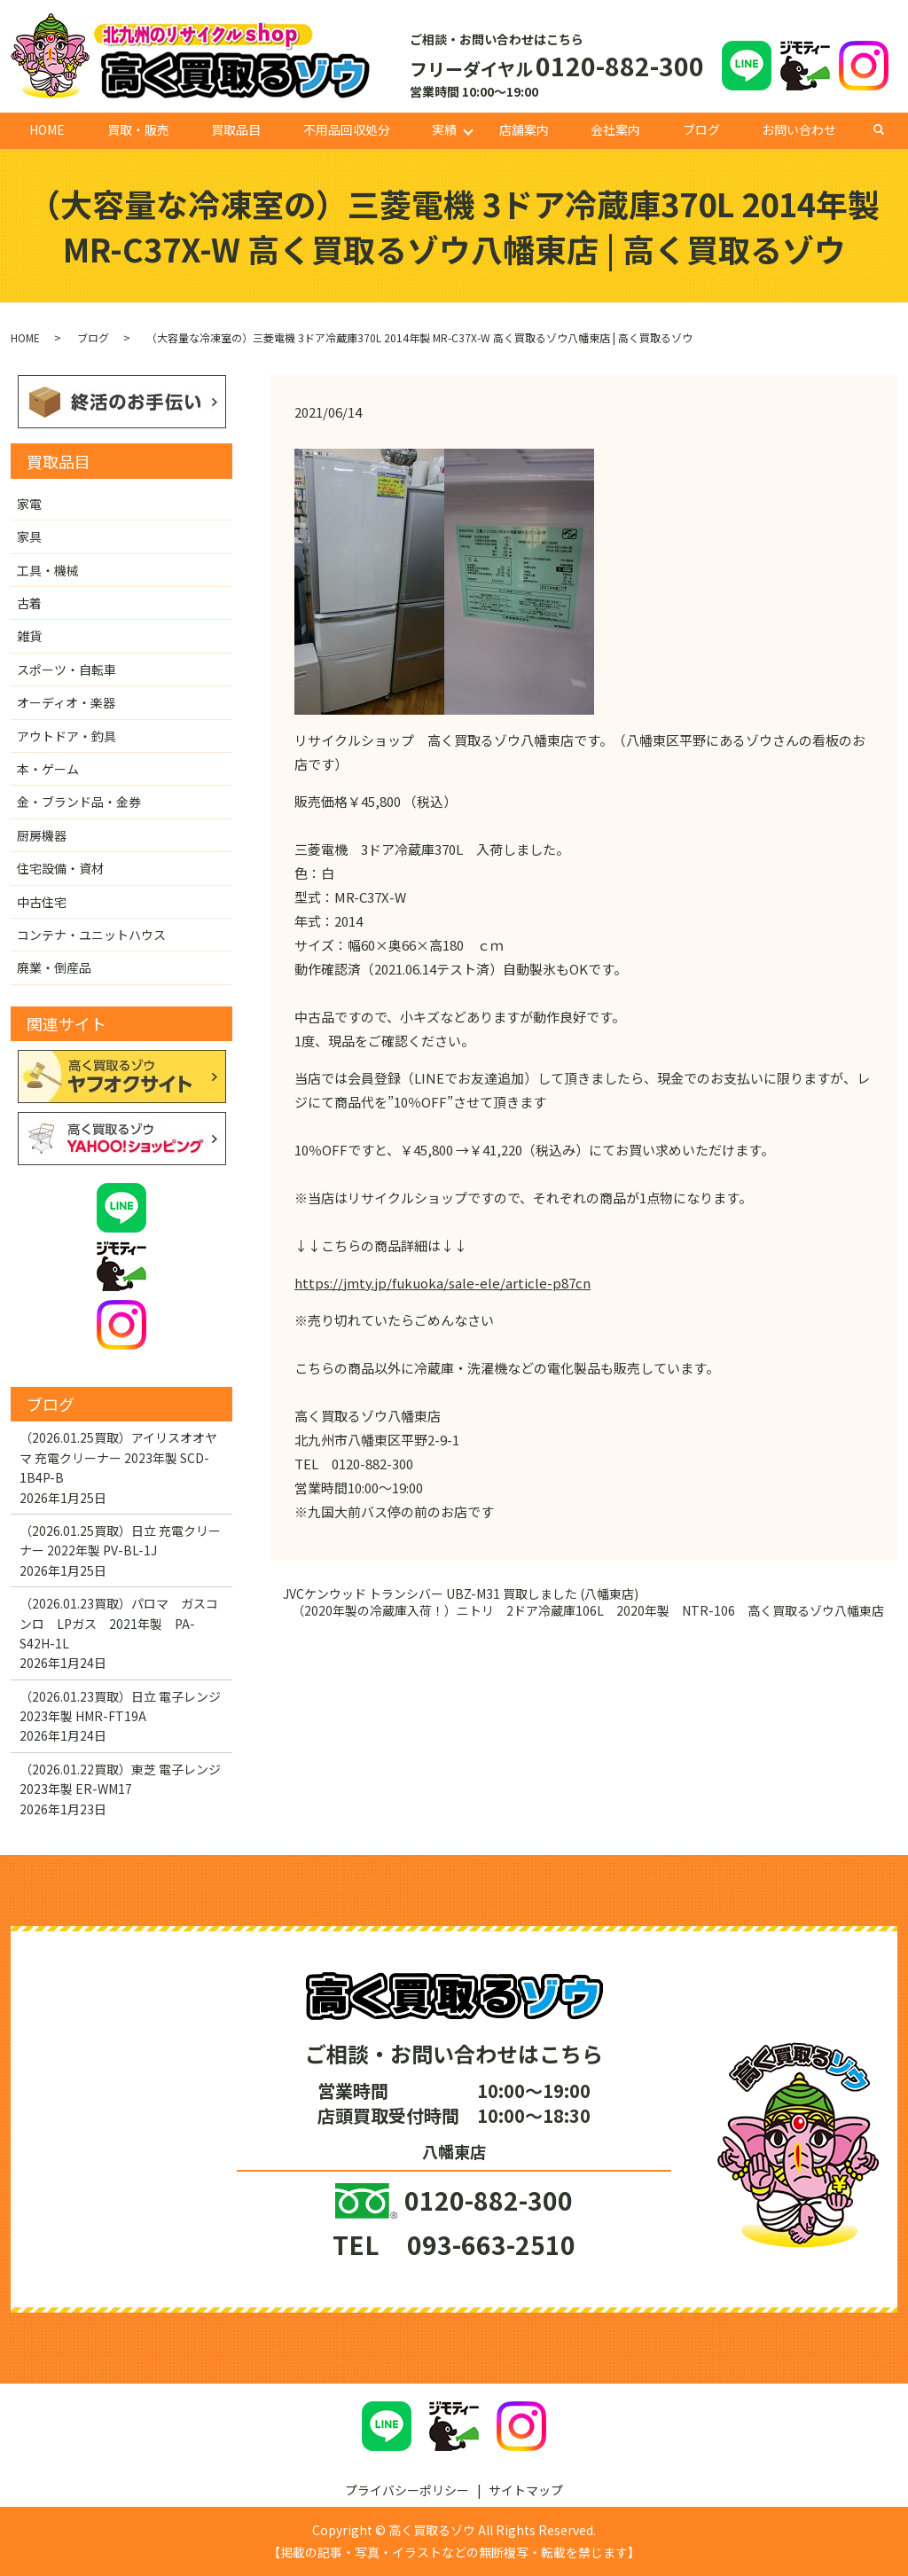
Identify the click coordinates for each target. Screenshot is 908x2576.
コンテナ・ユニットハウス (91, 934)
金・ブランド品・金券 (79, 801)
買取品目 (236, 129)
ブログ (701, 129)
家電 (29, 504)
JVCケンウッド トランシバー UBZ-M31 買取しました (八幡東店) (460, 1594)
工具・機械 (48, 570)
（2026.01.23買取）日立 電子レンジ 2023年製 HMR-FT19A (120, 1706)
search (888, 129)
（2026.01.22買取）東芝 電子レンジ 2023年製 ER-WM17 (120, 1778)
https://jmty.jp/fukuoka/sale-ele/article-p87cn (442, 1282)
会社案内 (615, 129)
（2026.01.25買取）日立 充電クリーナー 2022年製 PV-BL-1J (120, 1540)
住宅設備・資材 (60, 868)
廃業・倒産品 (54, 967)
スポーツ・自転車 (66, 669)
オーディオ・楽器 (66, 702)
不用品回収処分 (346, 129)
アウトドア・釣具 (66, 736)
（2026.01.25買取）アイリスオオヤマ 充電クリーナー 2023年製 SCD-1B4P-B (118, 1457)
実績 (444, 129)
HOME (47, 129)
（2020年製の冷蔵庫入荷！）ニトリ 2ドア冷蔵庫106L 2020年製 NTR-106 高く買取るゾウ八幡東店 (588, 1610)
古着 (29, 603)
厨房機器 (42, 835)
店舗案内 (524, 129)
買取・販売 (138, 129)
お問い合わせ (799, 129)
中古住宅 (42, 902)
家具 (29, 536)
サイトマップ (526, 2490)
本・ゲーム (48, 769)
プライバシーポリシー (407, 2490)
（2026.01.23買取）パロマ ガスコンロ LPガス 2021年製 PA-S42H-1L (119, 1623)
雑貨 (29, 636)
